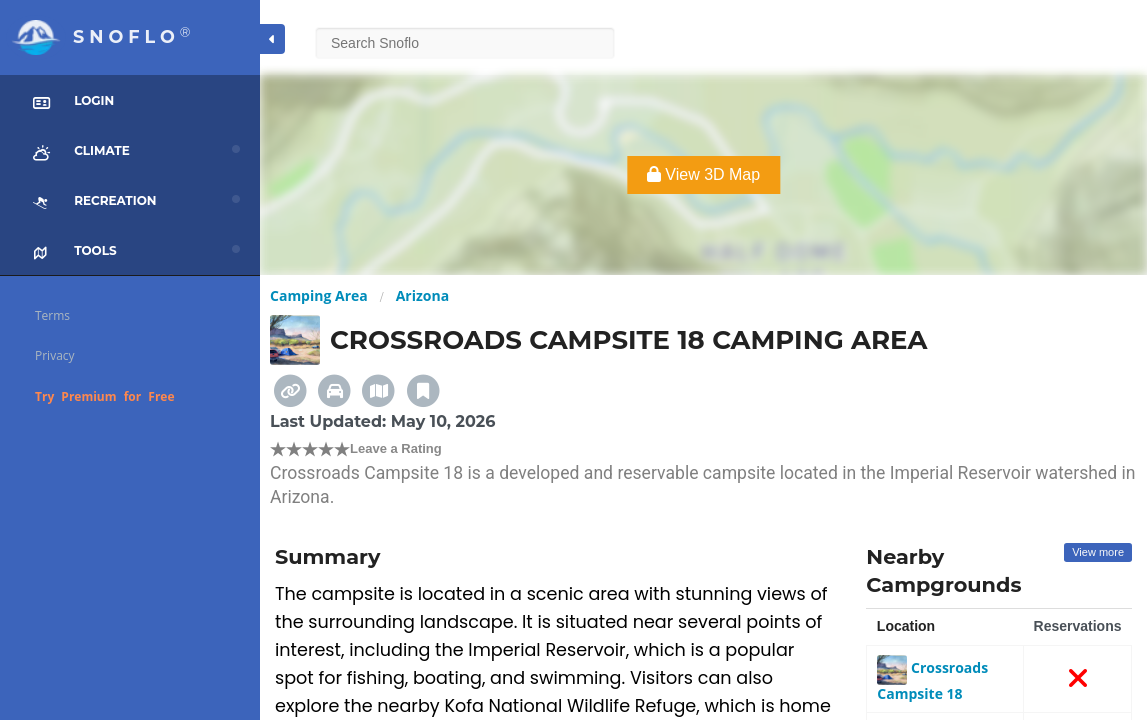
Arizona (422, 295)
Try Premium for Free (105, 396)
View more (1098, 552)
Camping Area (319, 295)
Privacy (55, 355)
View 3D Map (703, 174)
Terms (52, 315)
